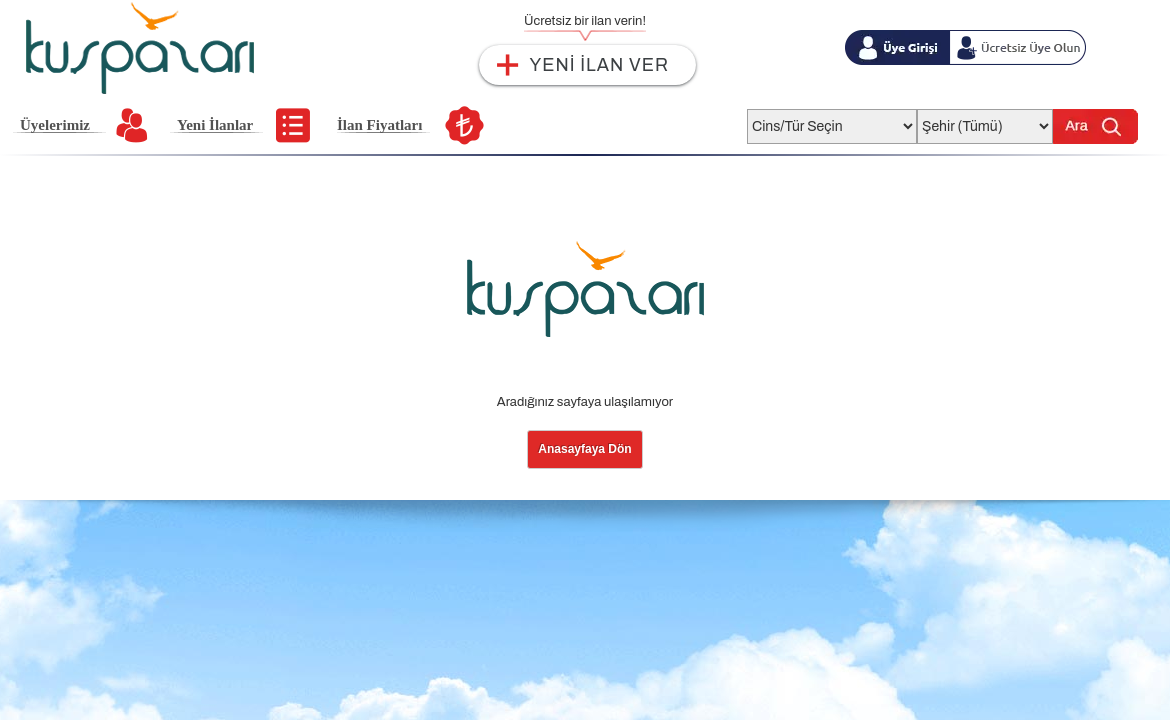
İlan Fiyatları (379, 125)
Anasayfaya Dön (584, 449)
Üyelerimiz (55, 125)
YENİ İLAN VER (599, 65)
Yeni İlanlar (215, 125)
